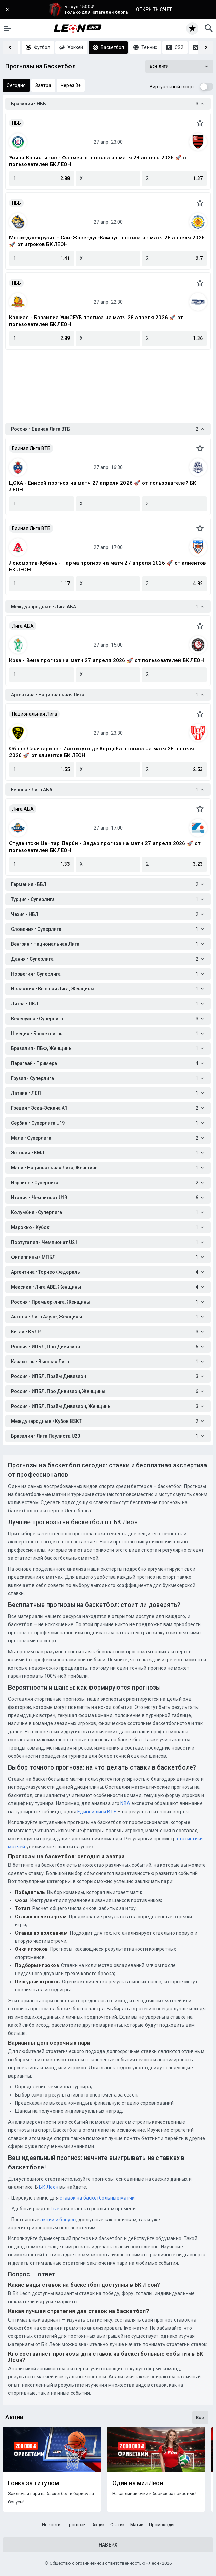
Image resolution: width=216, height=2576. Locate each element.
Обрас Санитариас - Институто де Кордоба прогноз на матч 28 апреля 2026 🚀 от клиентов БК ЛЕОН (101, 751)
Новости (51, 2524)
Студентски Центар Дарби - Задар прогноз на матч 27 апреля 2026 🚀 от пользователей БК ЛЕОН (105, 846)
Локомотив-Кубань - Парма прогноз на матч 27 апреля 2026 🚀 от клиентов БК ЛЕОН (107, 566)
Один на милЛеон (137, 2483)
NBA (125, 1803)
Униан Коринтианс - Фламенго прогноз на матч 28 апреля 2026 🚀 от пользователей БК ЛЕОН (99, 161)
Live (55, 2208)
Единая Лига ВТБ (31, 448)
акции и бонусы (57, 2219)
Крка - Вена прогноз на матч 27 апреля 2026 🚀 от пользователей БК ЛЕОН (106, 660)
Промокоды (161, 2524)
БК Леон (48, 2187)
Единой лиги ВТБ (97, 1811)
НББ (16, 123)
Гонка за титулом (33, 2483)
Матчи (136, 2524)
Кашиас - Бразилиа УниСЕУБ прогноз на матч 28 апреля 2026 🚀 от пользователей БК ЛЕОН (96, 320)
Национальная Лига (34, 714)
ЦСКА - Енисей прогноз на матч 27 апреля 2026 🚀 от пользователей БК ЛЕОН (102, 486)
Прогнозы (76, 2524)
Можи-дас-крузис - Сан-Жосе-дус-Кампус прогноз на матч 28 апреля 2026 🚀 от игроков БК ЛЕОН (107, 240)
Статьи (117, 2524)
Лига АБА (23, 626)
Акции (98, 2524)
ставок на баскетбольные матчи (97, 2198)
